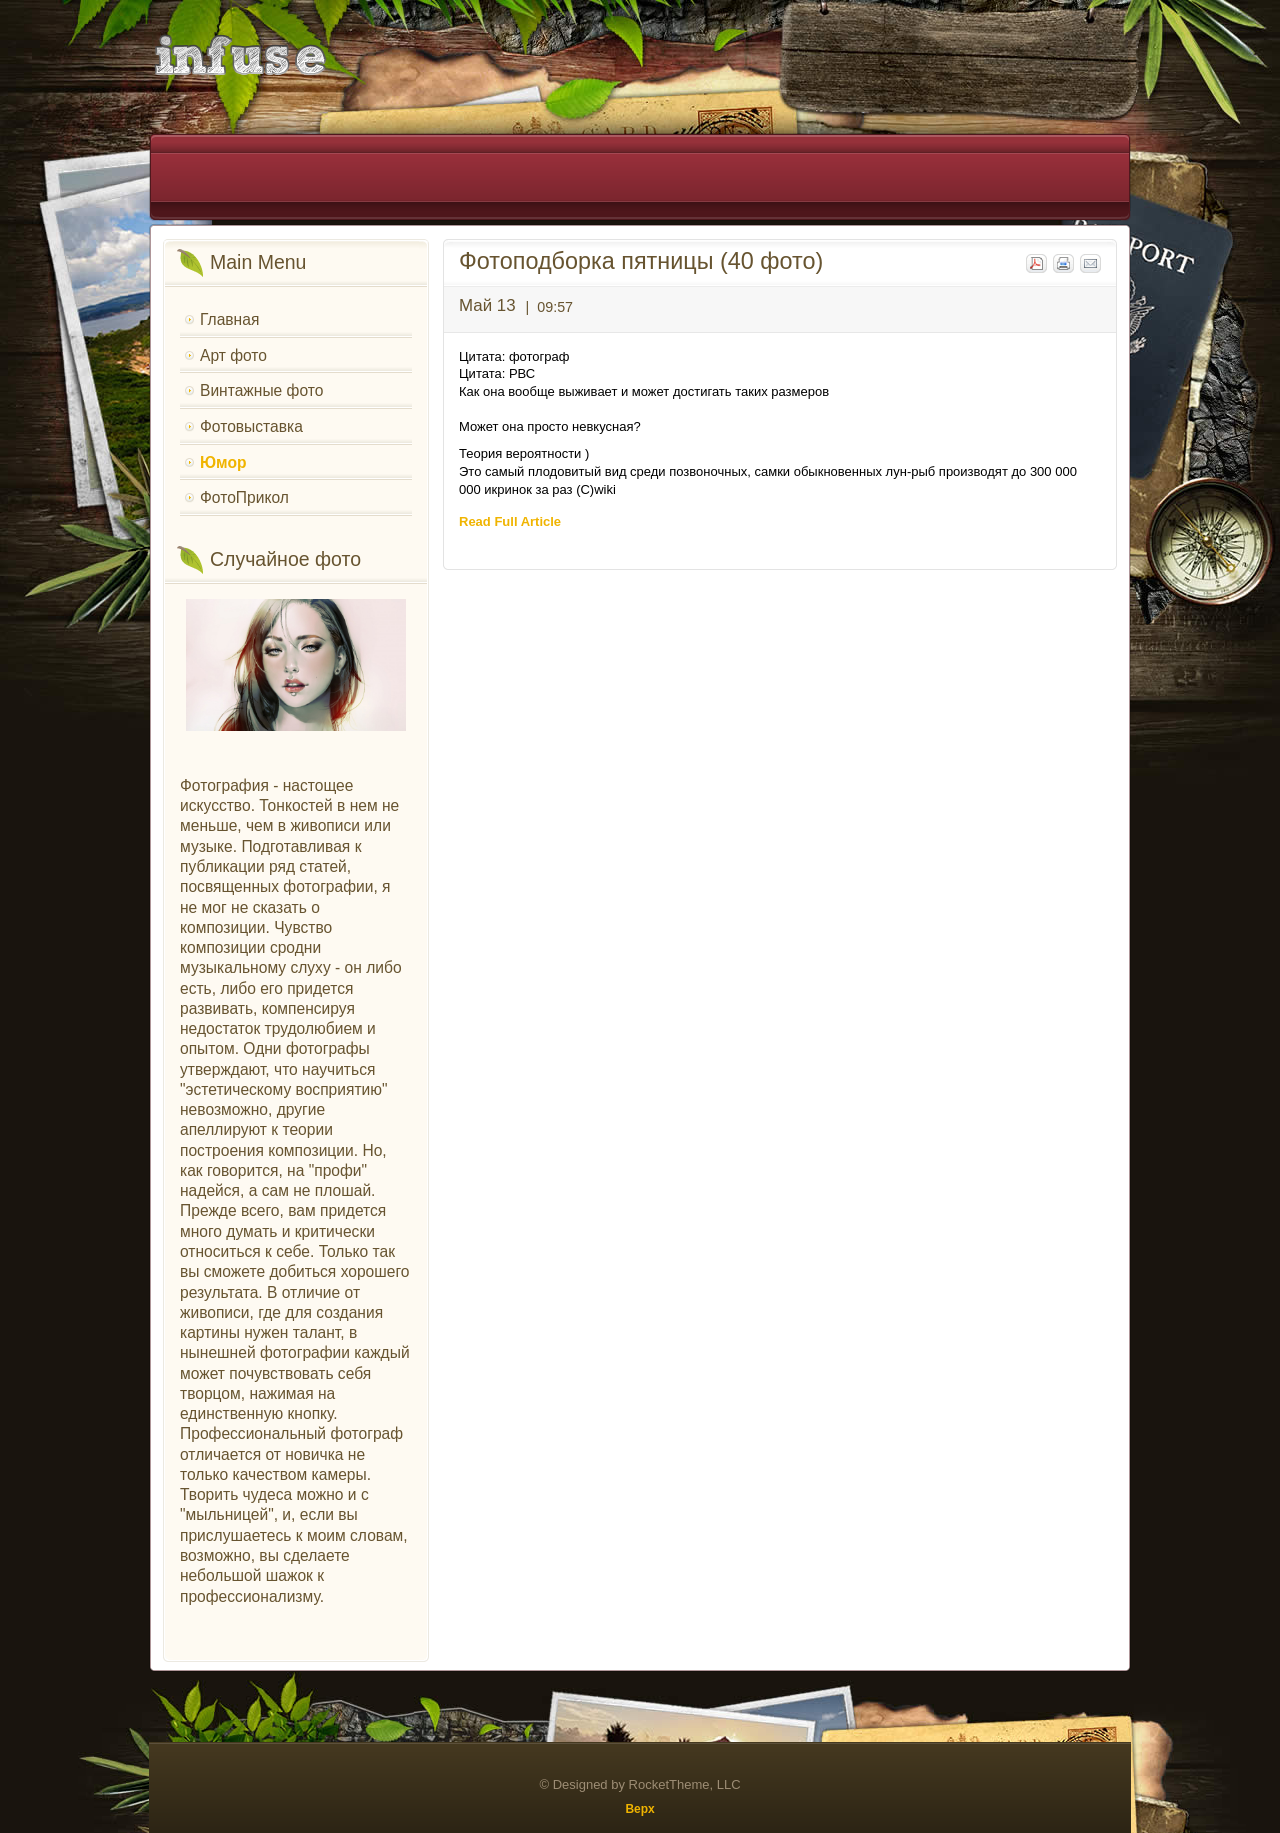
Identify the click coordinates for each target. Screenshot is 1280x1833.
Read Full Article (510, 521)
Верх (639, 1809)
